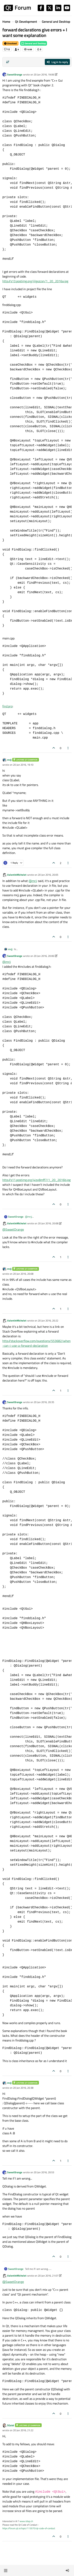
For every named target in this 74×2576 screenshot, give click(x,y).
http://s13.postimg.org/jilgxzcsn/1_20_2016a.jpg (35, 281)
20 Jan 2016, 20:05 (48, 875)
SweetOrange (14, 74)
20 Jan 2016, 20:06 (44, 956)
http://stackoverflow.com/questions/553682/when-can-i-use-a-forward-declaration (36, 1343)
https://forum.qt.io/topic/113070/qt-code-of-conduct (28, 2528)
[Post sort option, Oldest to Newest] (7, 62)
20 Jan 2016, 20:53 (44, 2172)
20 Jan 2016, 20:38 (23, 2088)
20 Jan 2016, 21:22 (23, 2430)
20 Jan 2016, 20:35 (44, 1402)
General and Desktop (33, 43)
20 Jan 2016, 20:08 (48, 1223)
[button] (6, 2570)
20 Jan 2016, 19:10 (23, 765)
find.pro (7, 706)
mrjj (9, 760)
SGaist (10, 2425)
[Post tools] (68, 748)
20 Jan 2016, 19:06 (44, 74)
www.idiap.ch (26, 2521)
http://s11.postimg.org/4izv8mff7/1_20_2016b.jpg (36, 1179)
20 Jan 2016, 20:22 (48, 1320)
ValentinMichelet (16, 875)
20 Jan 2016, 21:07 (48, 2276)
